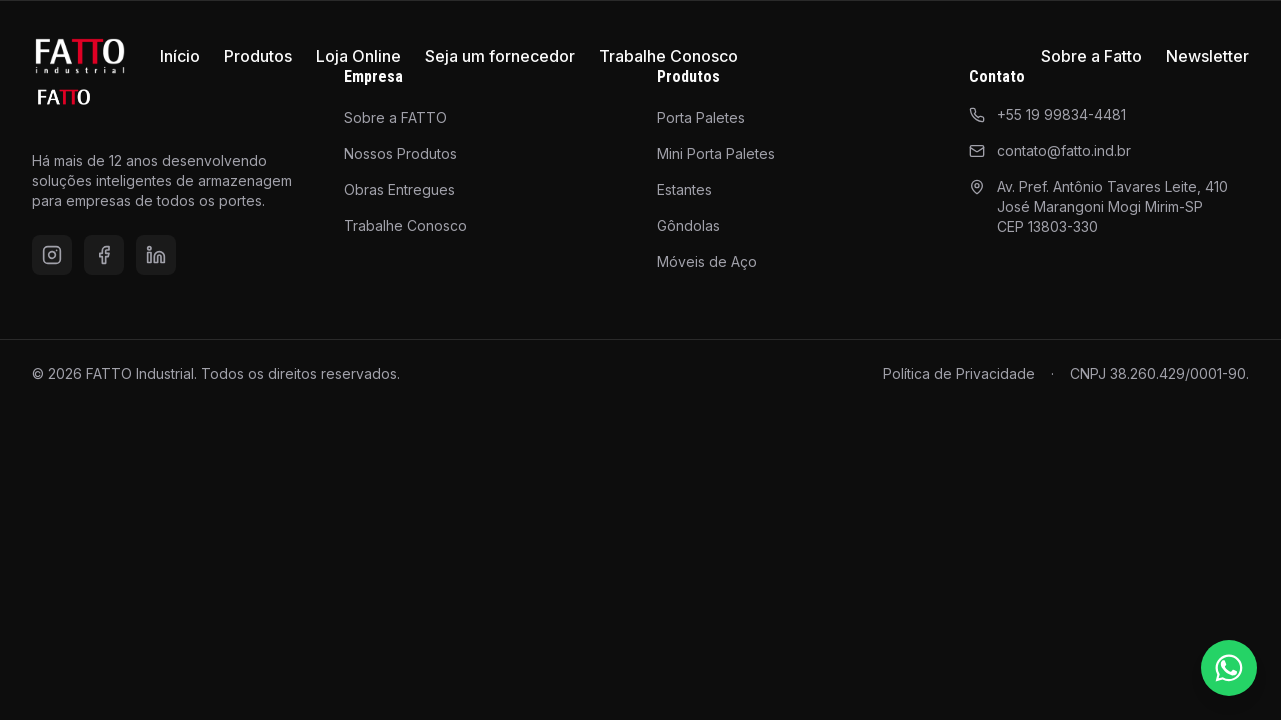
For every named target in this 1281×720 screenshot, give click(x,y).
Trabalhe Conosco (668, 56)
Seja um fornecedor (500, 56)
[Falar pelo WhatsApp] (1229, 668)
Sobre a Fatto (1091, 56)
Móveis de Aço (707, 261)
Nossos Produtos (400, 153)
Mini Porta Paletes (716, 153)
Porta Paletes (701, 117)
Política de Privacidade (959, 373)
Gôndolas (688, 225)
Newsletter (1207, 56)
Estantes (684, 189)
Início (180, 56)
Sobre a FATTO (395, 117)
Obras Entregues (399, 189)
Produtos (258, 56)
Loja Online (358, 56)
